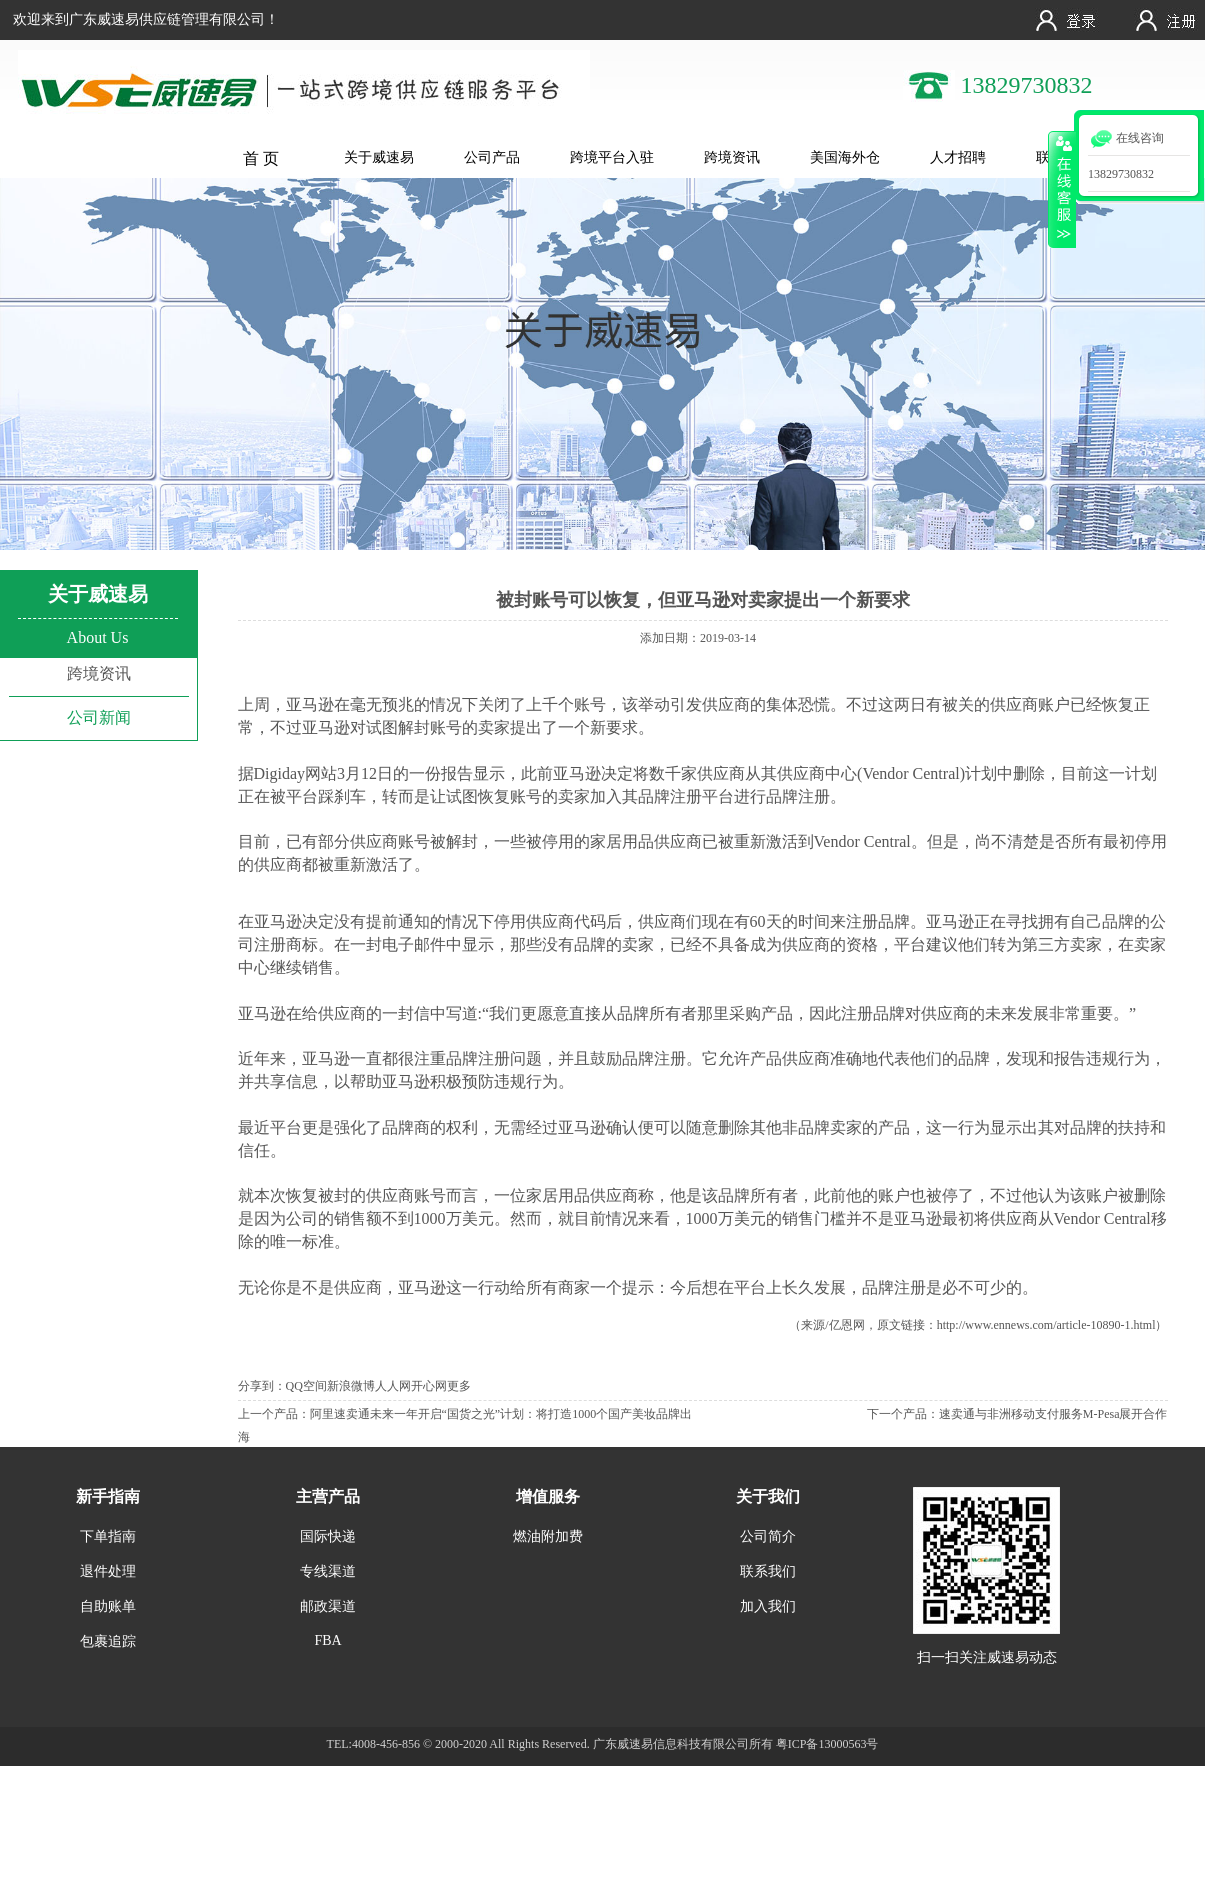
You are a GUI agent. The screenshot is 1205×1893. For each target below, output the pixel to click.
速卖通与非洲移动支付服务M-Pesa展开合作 (1053, 1414)
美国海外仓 (845, 157)
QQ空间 (306, 1386)
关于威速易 (379, 157)
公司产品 (492, 157)
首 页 (261, 158)
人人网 (393, 1386)
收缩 (1062, 189)
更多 (459, 1386)
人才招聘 (958, 157)
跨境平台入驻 (612, 157)
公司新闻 (99, 717)
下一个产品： (903, 1414)
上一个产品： (274, 1414)
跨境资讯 (732, 157)
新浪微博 (351, 1386)
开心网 (429, 1386)
